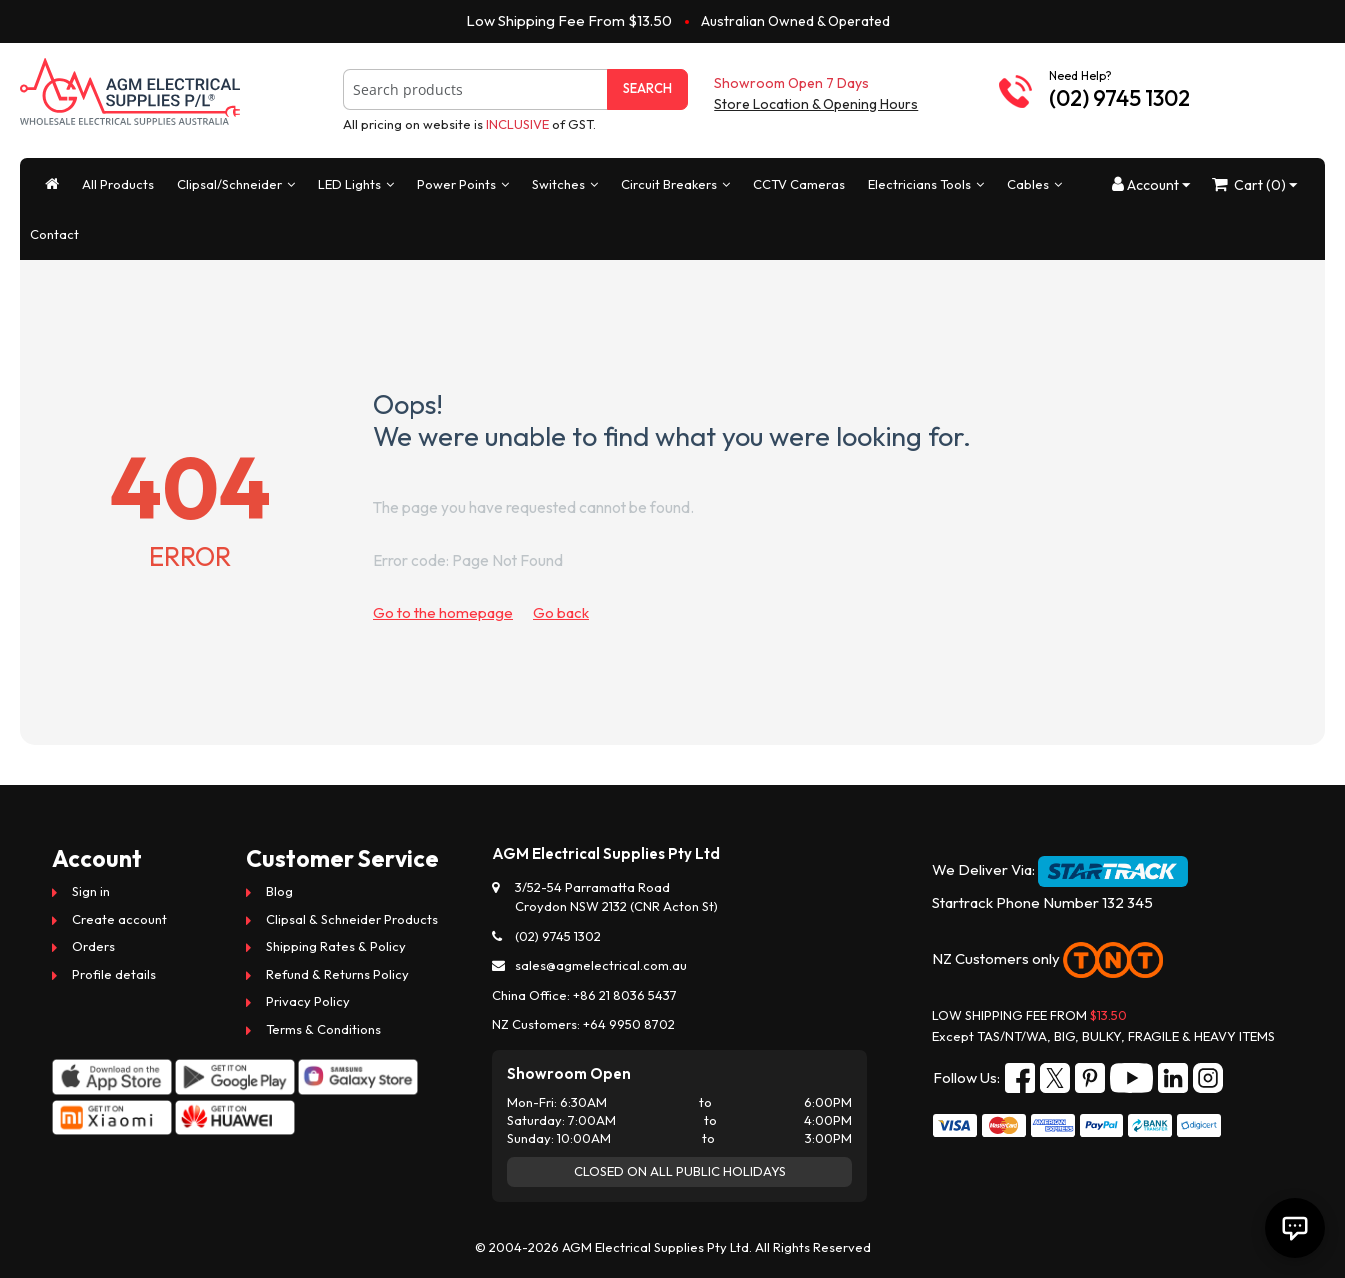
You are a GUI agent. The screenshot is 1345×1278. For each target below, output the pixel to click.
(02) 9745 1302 (1119, 98)
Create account (119, 919)
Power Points (456, 184)
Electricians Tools (919, 184)
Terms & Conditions (323, 1029)
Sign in (91, 891)
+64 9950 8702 (629, 1024)
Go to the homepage (443, 612)
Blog (279, 891)
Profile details (114, 974)
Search (647, 88)
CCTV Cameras (799, 184)
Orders (93, 946)
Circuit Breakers (669, 184)
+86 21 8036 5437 (625, 995)
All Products (118, 184)
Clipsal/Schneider (229, 184)
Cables (1028, 184)
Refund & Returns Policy (337, 974)
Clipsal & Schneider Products (352, 919)
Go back (561, 612)
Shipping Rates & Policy (336, 946)
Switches (558, 184)
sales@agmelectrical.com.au (601, 965)
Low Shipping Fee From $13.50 (569, 20)
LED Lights (349, 184)
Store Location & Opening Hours (816, 104)
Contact (54, 234)
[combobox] (475, 89)
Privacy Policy (308, 1001)
